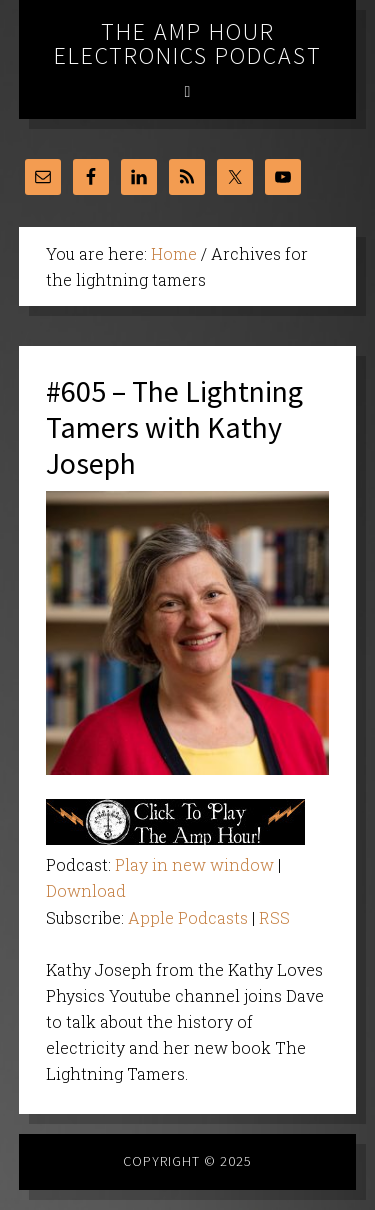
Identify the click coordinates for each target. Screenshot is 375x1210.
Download (86, 890)
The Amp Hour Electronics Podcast (188, 43)
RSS (274, 917)
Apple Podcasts (188, 917)
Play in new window (194, 864)
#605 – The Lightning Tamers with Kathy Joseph (174, 427)
